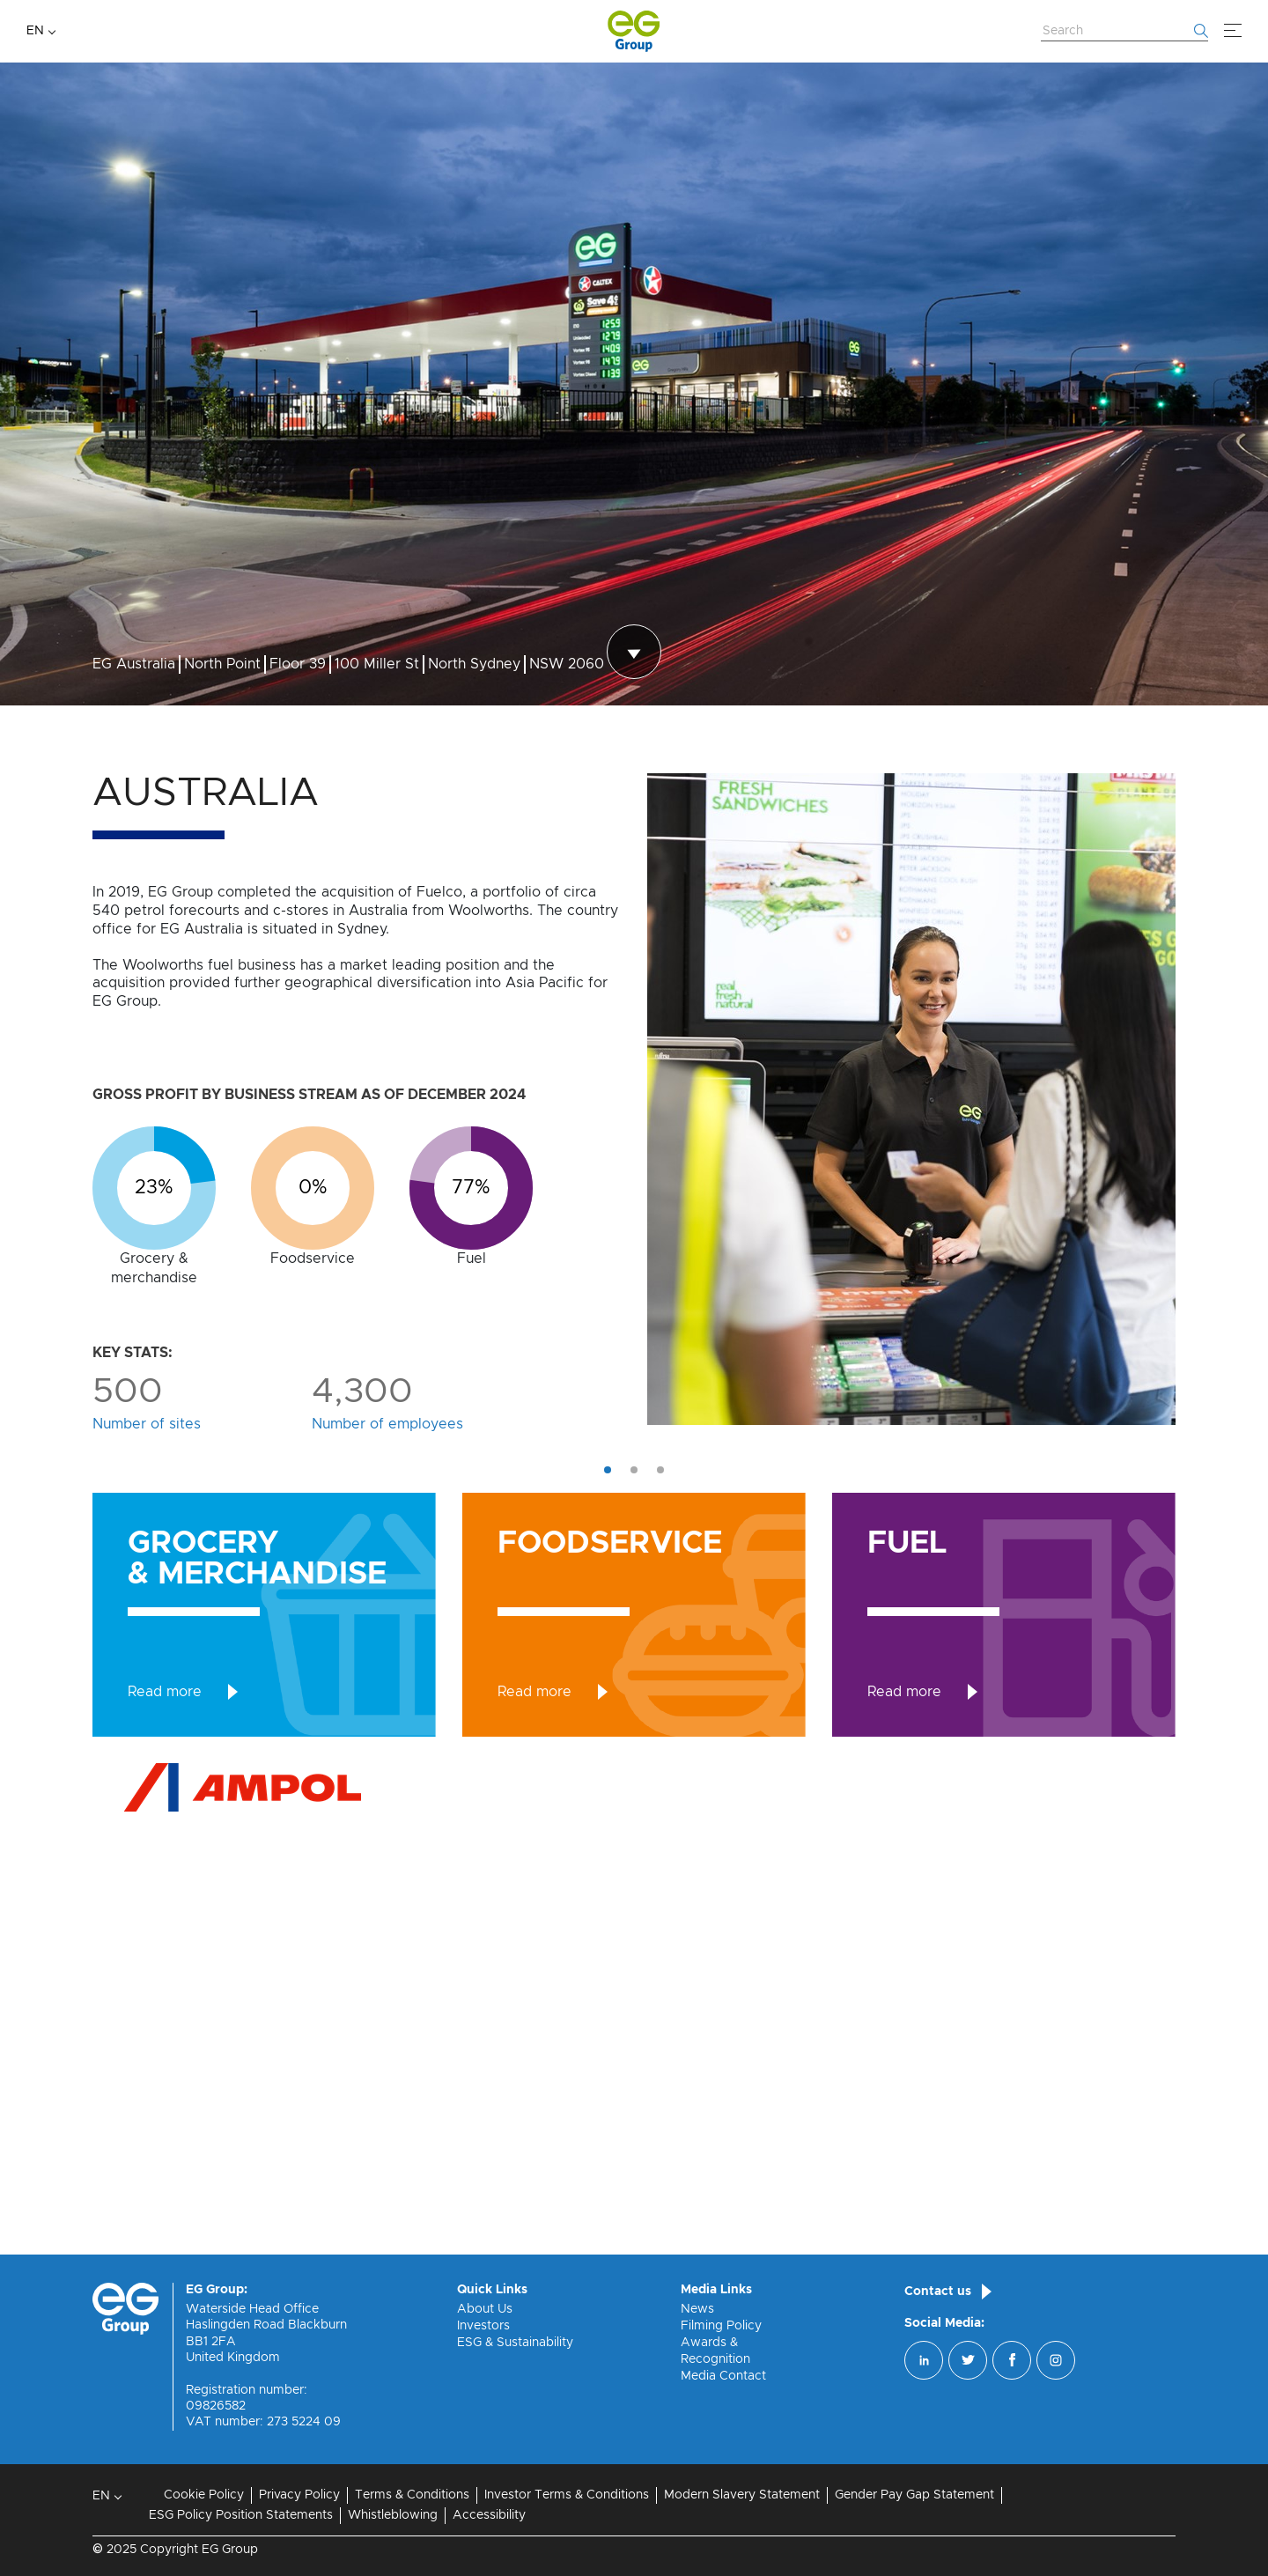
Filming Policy (721, 2326)
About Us (484, 2309)
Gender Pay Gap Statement (914, 2495)
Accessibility (489, 2515)
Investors (483, 2326)
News (697, 2309)
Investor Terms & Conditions (566, 2495)
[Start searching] (1201, 31)
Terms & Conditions (412, 2495)
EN (35, 31)
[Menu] (1233, 31)
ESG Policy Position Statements (241, 2515)
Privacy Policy (299, 2495)
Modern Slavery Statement (742, 2495)
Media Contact (723, 2376)
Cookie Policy (204, 2495)
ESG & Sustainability (515, 2342)
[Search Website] (1124, 31)
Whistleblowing (393, 2515)
